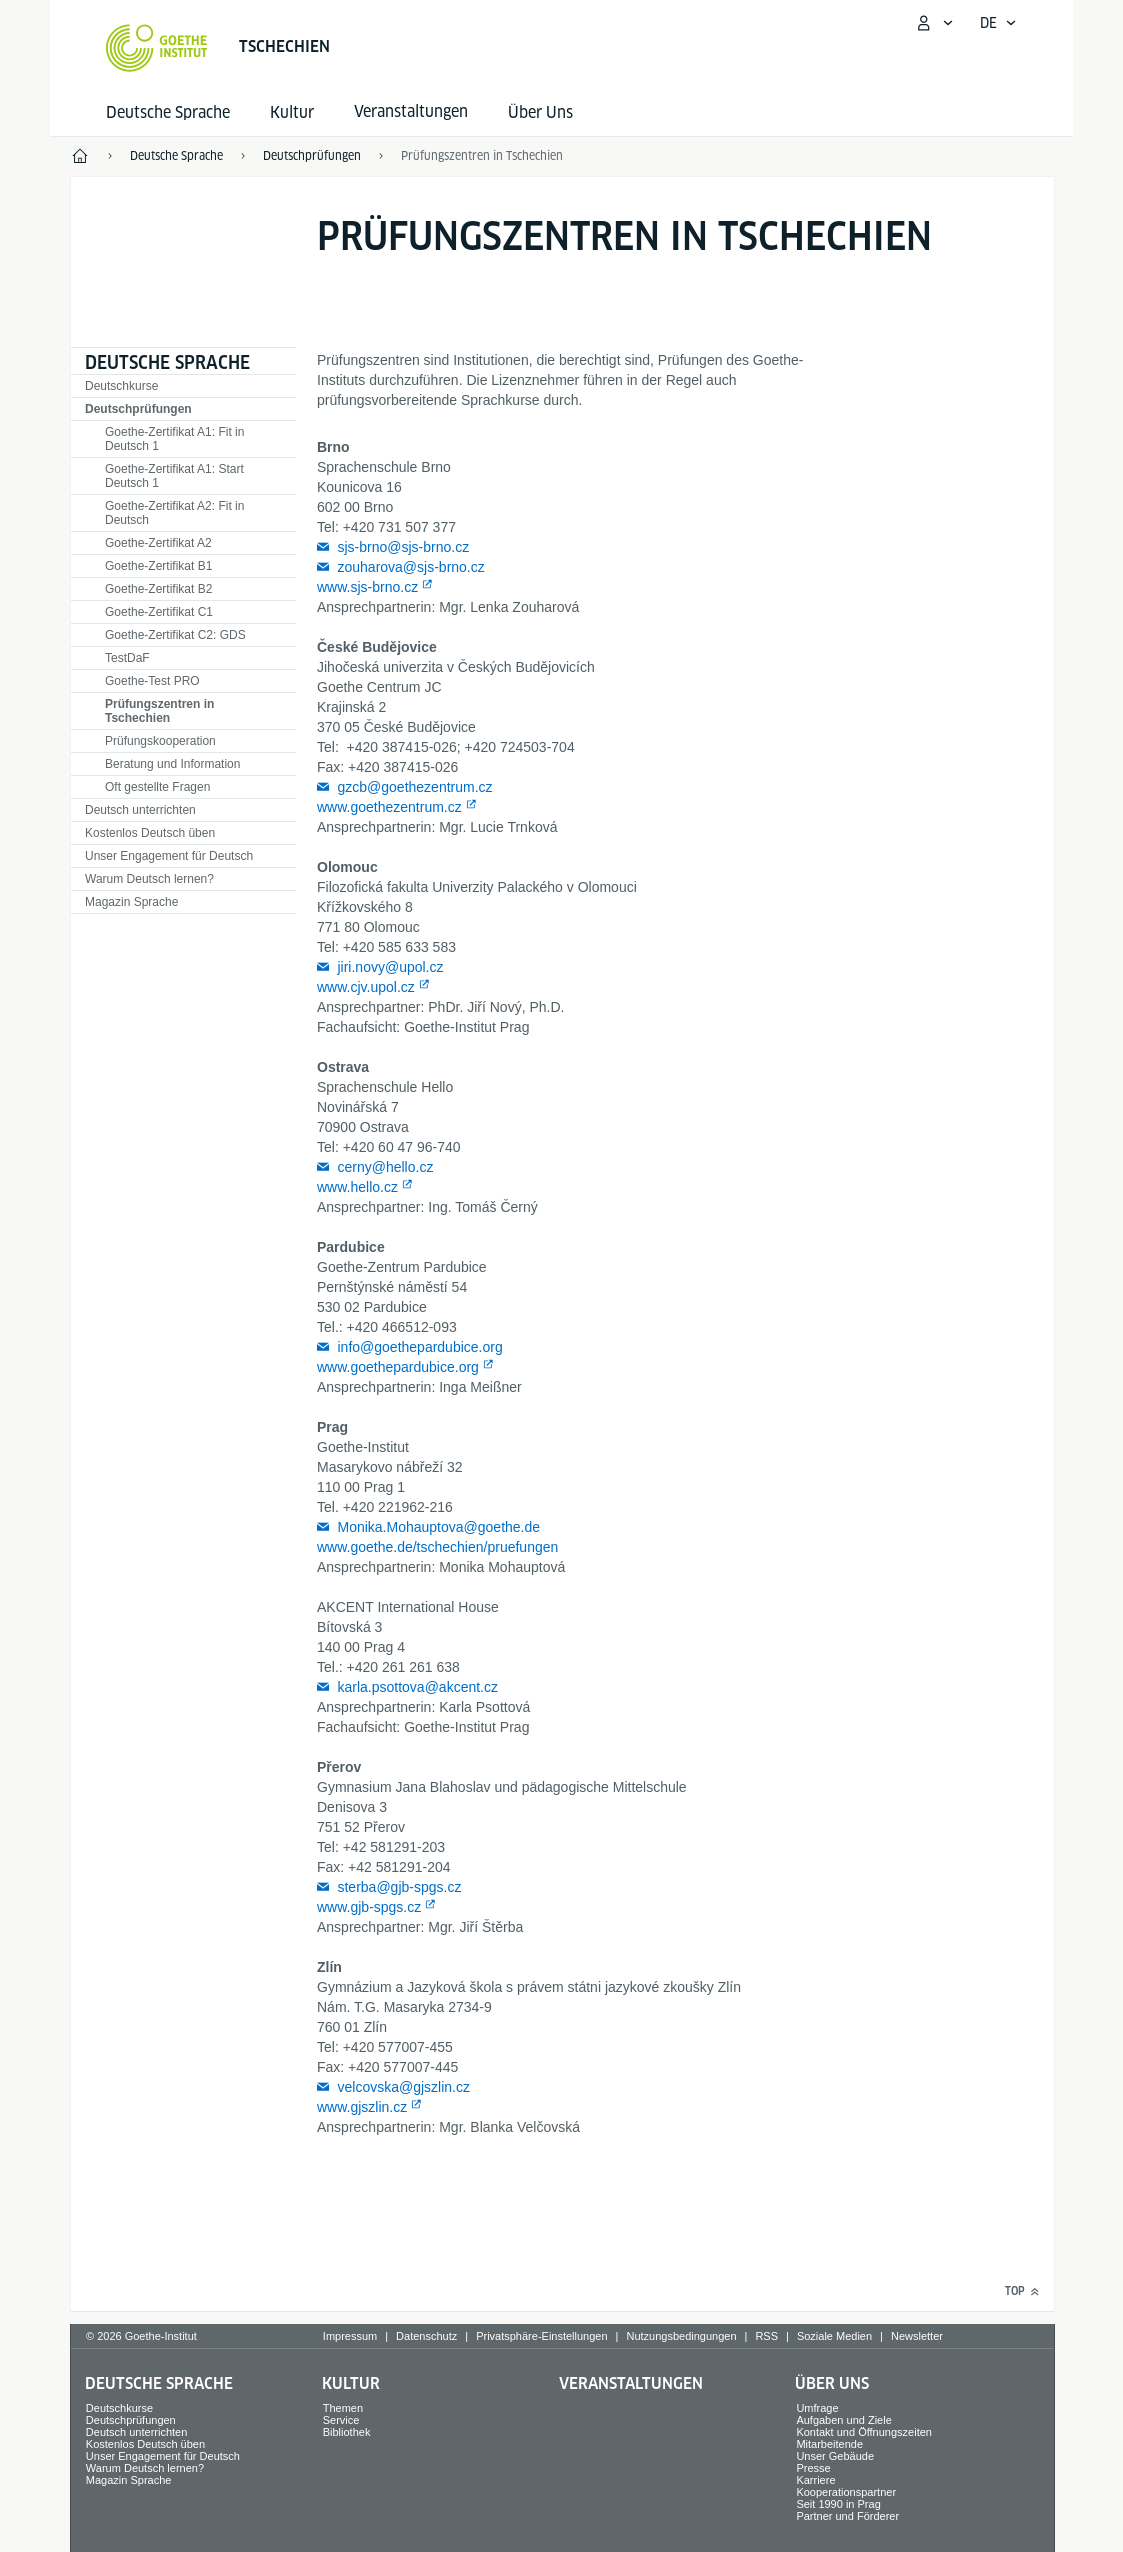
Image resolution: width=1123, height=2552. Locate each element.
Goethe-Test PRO (152, 681)
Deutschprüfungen (138, 409)
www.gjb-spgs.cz (369, 1907)
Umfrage (817, 2408)
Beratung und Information (172, 764)
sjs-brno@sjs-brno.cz (403, 547)
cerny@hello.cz (385, 1167)
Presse (813, 2468)
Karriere (815, 2480)
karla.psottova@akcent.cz (417, 1687)
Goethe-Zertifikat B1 (158, 566)
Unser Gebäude (835, 2456)
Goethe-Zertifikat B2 (158, 589)
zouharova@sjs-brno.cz (410, 567)
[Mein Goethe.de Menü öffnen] (934, 23)
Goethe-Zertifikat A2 (158, 543)
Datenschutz (426, 2336)
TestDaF (127, 658)
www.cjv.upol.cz (366, 987)
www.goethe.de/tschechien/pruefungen (437, 1547)
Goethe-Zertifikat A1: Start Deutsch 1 (174, 476)
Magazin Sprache (131, 902)
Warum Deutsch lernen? (149, 879)
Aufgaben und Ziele (843, 2420)
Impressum (350, 2336)
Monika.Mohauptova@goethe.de (438, 1527)
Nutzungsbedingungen (681, 2336)
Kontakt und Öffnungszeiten (864, 2432)
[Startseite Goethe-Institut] (156, 48)
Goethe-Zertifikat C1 (159, 612)
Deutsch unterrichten (140, 810)
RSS (766, 2336)
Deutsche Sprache (168, 112)
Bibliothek (347, 2432)
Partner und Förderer (847, 2516)
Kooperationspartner (846, 2492)
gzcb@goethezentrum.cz (414, 787)
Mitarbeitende (829, 2444)
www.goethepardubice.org (398, 1367)
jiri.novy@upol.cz (390, 967)
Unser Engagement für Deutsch (169, 856)
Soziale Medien (834, 2336)
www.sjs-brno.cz (367, 587)
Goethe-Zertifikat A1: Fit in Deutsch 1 (174, 439)
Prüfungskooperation (160, 741)
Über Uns (540, 112)
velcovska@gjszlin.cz (403, 2087)
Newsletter (917, 2336)
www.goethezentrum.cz (389, 807)
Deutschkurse (121, 386)
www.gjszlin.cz (362, 2107)
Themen (343, 2408)
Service (341, 2420)
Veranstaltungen (631, 2383)
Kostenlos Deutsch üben (150, 833)
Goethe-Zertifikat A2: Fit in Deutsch (174, 513)
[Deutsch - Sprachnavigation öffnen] (998, 23)
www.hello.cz (357, 1187)
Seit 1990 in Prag (838, 2504)
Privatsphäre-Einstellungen (541, 2336)
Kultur (292, 112)
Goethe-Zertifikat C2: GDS (175, 635)
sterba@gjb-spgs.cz (399, 1887)
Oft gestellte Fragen (157, 787)
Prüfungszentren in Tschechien (159, 711)
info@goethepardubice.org (419, 1347)
